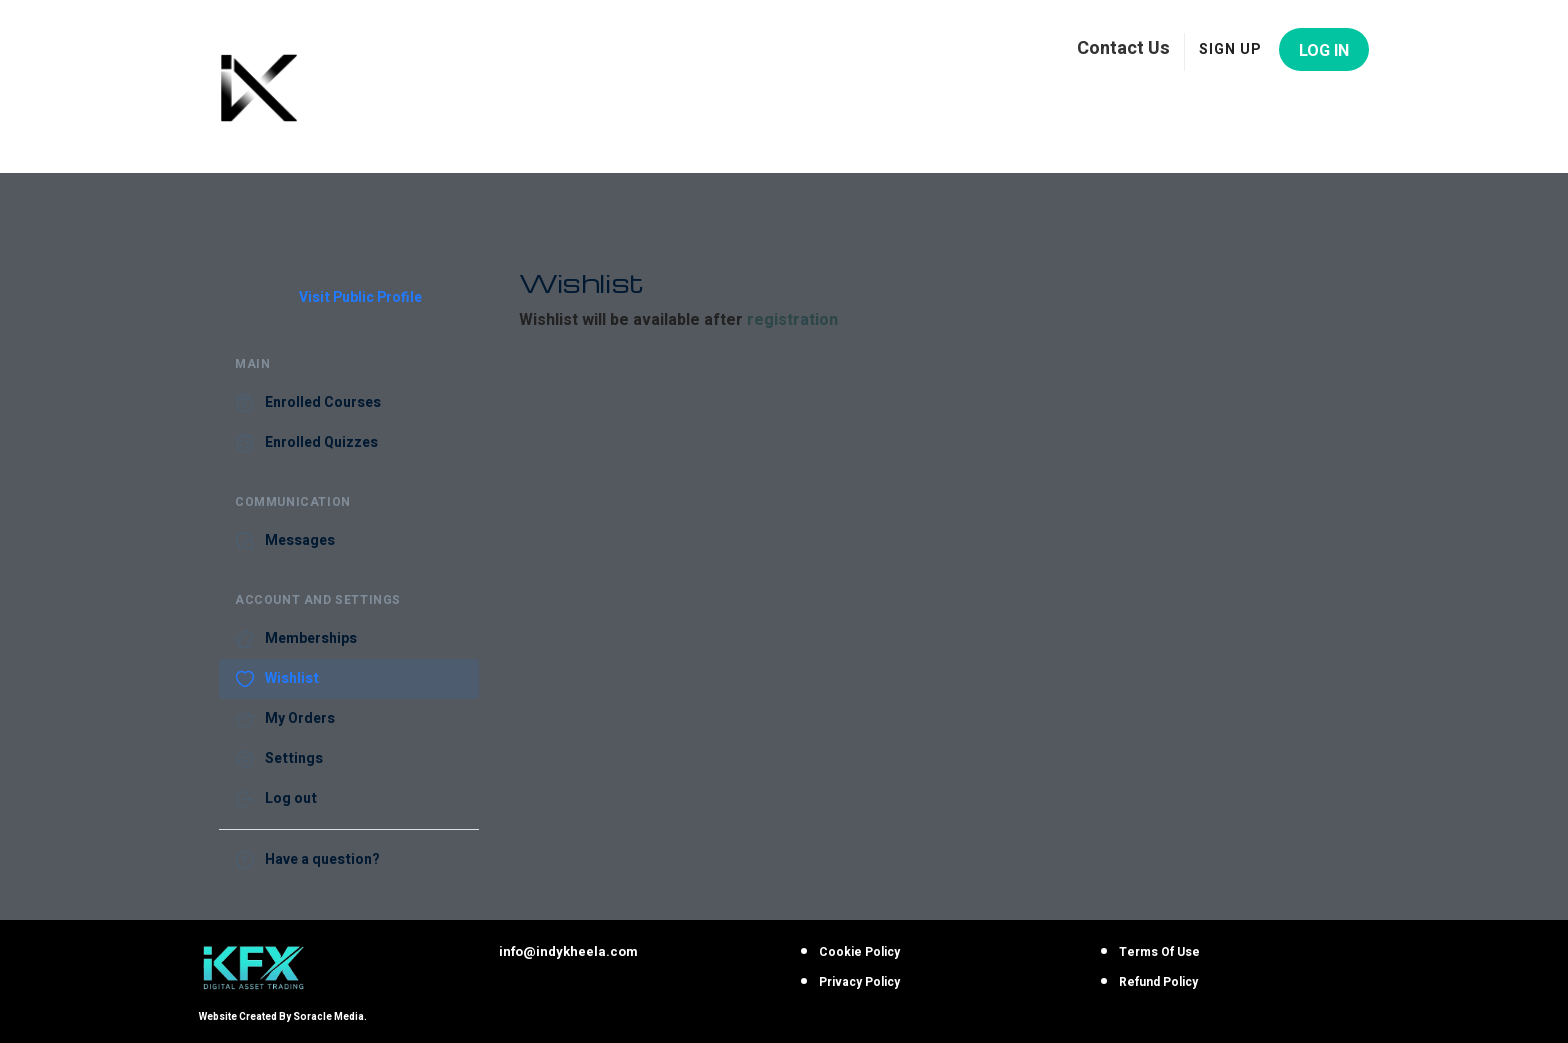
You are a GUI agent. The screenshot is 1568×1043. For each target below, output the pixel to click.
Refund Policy (1158, 982)
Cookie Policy (859, 952)
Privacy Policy (859, 982)
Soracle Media (328, 1017)
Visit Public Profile (360, 298)
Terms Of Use (1159, 952)
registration (792, 320)
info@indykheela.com (568, 951)
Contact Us (1123, 47)
